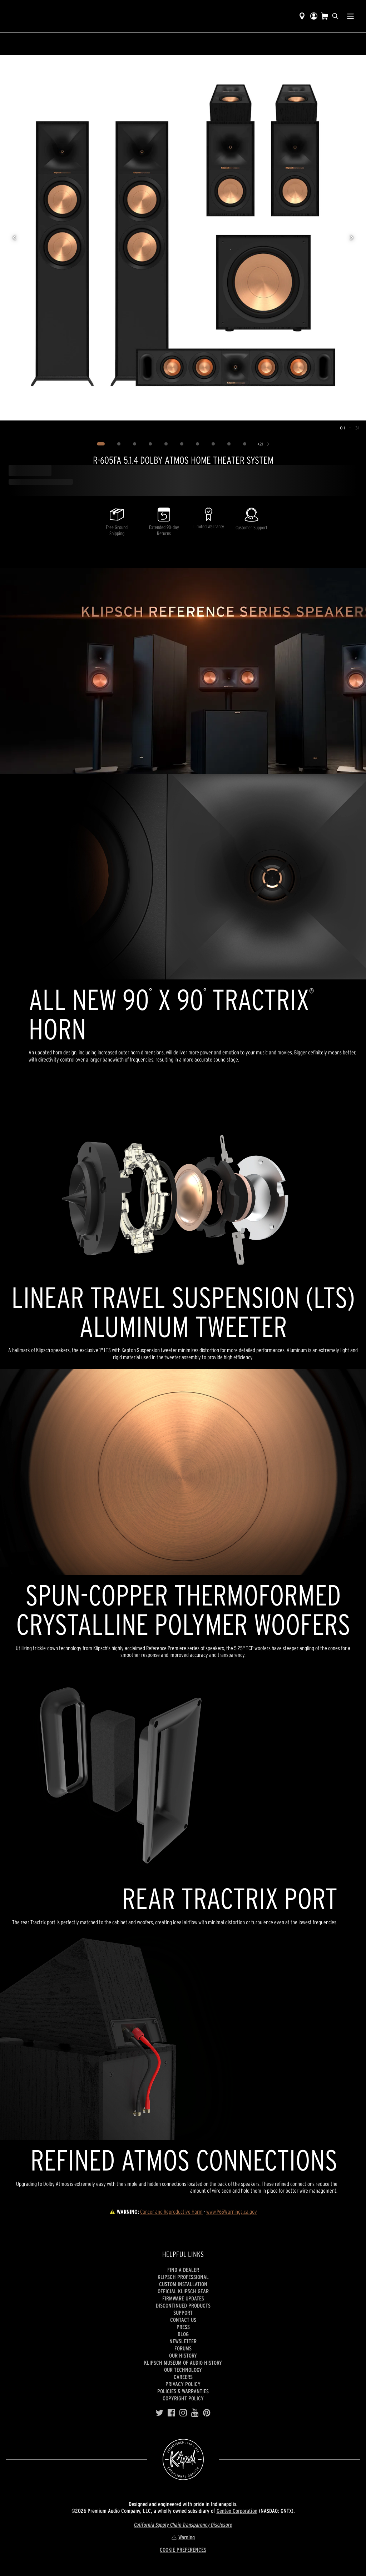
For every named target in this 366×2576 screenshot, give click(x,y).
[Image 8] (213, 444)
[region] (183, 237)
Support (183, 2312)
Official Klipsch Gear (183, 2291)
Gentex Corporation (237, 2510)
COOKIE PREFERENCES (183, 2549)
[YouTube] (195, 2413)
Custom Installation (183, 2284)
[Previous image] (14, 238)
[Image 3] (134, 444)
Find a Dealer (183, 2270)
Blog (183, 2334)
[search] (335, 16)
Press (183, 2327)
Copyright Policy (183, 2398)
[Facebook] (171, 2413)
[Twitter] (159, 2413)
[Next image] (352, 238)
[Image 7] (197, 444)
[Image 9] (229, 444)
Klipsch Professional (183, 2277)
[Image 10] (244, 444)
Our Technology (183, 2369)
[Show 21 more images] (263, 444)
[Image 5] (166, 444)
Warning (183, 2537)
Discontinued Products (183, 2305)
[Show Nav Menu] (350, 16)
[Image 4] (150, 444)
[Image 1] (100, 444)
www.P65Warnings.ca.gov (231, 2211)
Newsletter (183, 2341)
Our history (183, 2355)
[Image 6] (181, 444)
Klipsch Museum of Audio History (183, 2362)
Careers (183, 2377)
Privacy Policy (183, 2384)
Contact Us (183, 2320)
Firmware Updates (183, 2298)
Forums (183, 2348)
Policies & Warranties (183, 2391)
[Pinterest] (207, 2413)
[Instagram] (183, 2413)
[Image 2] (119, 444)
